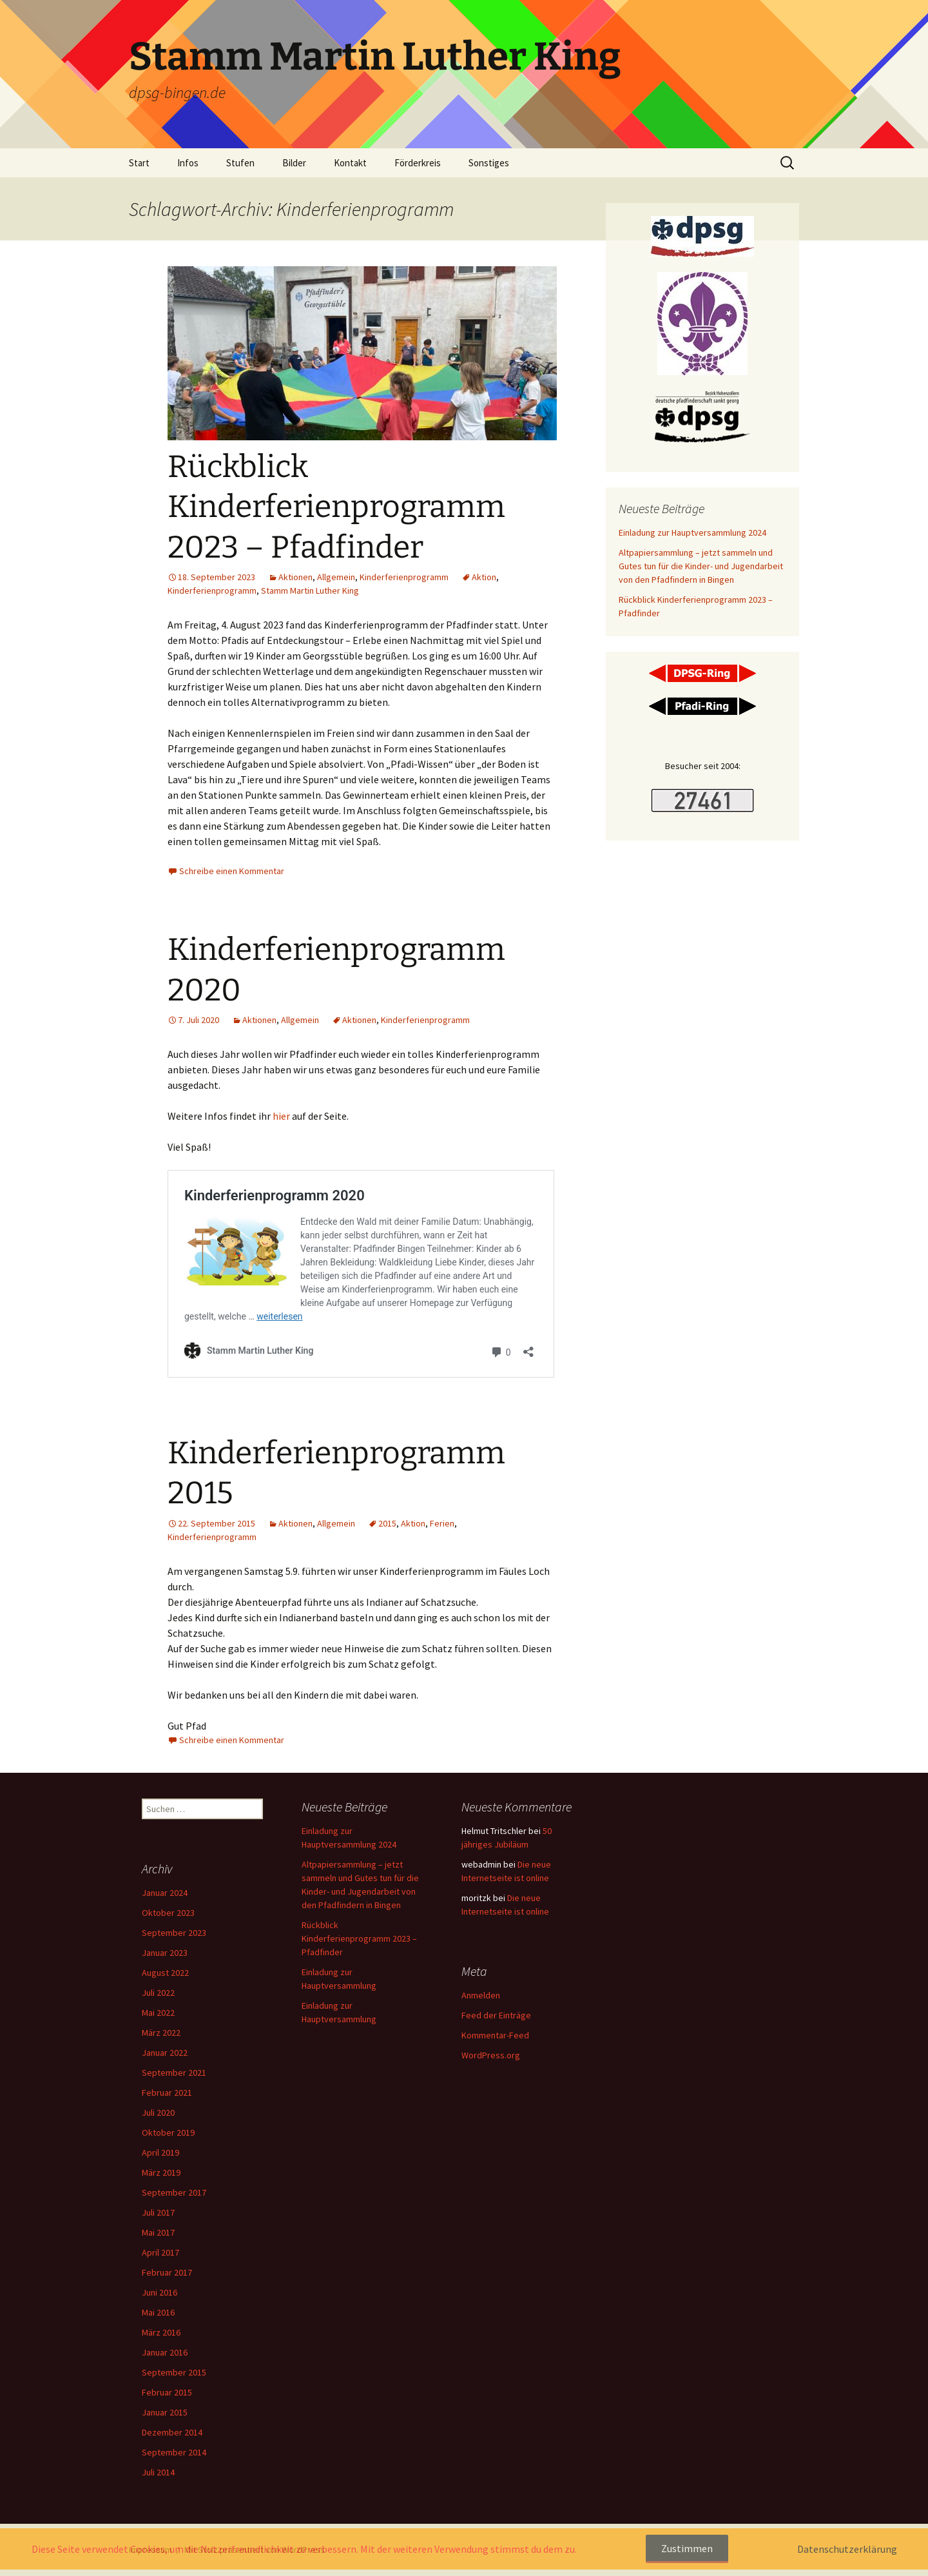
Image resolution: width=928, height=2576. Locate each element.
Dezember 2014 (172, 2432)
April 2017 (160, 2252)
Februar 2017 (167, 2272)
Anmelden (480, 1995)
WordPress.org (490, 2055)
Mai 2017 (158, 2232)
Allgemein (336, 577)
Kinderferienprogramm (404, 577)
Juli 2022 (158, 1992)
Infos (187, 163)
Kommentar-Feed (495, 2035)
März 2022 (161, 2032)
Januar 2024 (165, 1892)
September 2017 (174, 2192)
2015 (387, 1523)
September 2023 (174, 1932)
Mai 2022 (158, 2012)
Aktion (484, 577)
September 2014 (174, 2452)
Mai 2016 (158, 2312)
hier (282, 1115)
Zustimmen (687, 2548)
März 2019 (161, 2172)
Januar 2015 (165, 2412)
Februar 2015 (167, 2392)
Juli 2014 (158, 2472)
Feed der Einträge (496, 2015)
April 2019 (160, 2152)
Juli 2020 (158, 2112)
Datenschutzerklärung (847, 2548)
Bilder (294, 163)
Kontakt (350, 163)
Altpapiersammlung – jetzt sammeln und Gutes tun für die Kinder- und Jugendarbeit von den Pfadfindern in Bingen (701, 566)
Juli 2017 (158, 2212)
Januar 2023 (165, 1952)
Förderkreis (417, 163)
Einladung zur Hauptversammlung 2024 (692, 532)
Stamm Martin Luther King (310, 590)
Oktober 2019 (168, 2132)
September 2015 (174, 2372)
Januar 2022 (165, 2052)
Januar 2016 (165, 2352)
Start (139, 163)
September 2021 (174, 2072)
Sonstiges (489, 163)
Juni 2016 (159, 2292)
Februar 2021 (167, 2092)
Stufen (240, 163)
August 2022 (165, 1972)
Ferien (442, 1523)
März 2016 (161, 2332)
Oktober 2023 (168, 1912)
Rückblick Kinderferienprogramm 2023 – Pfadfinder (336, 507)
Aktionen (295, 577)
